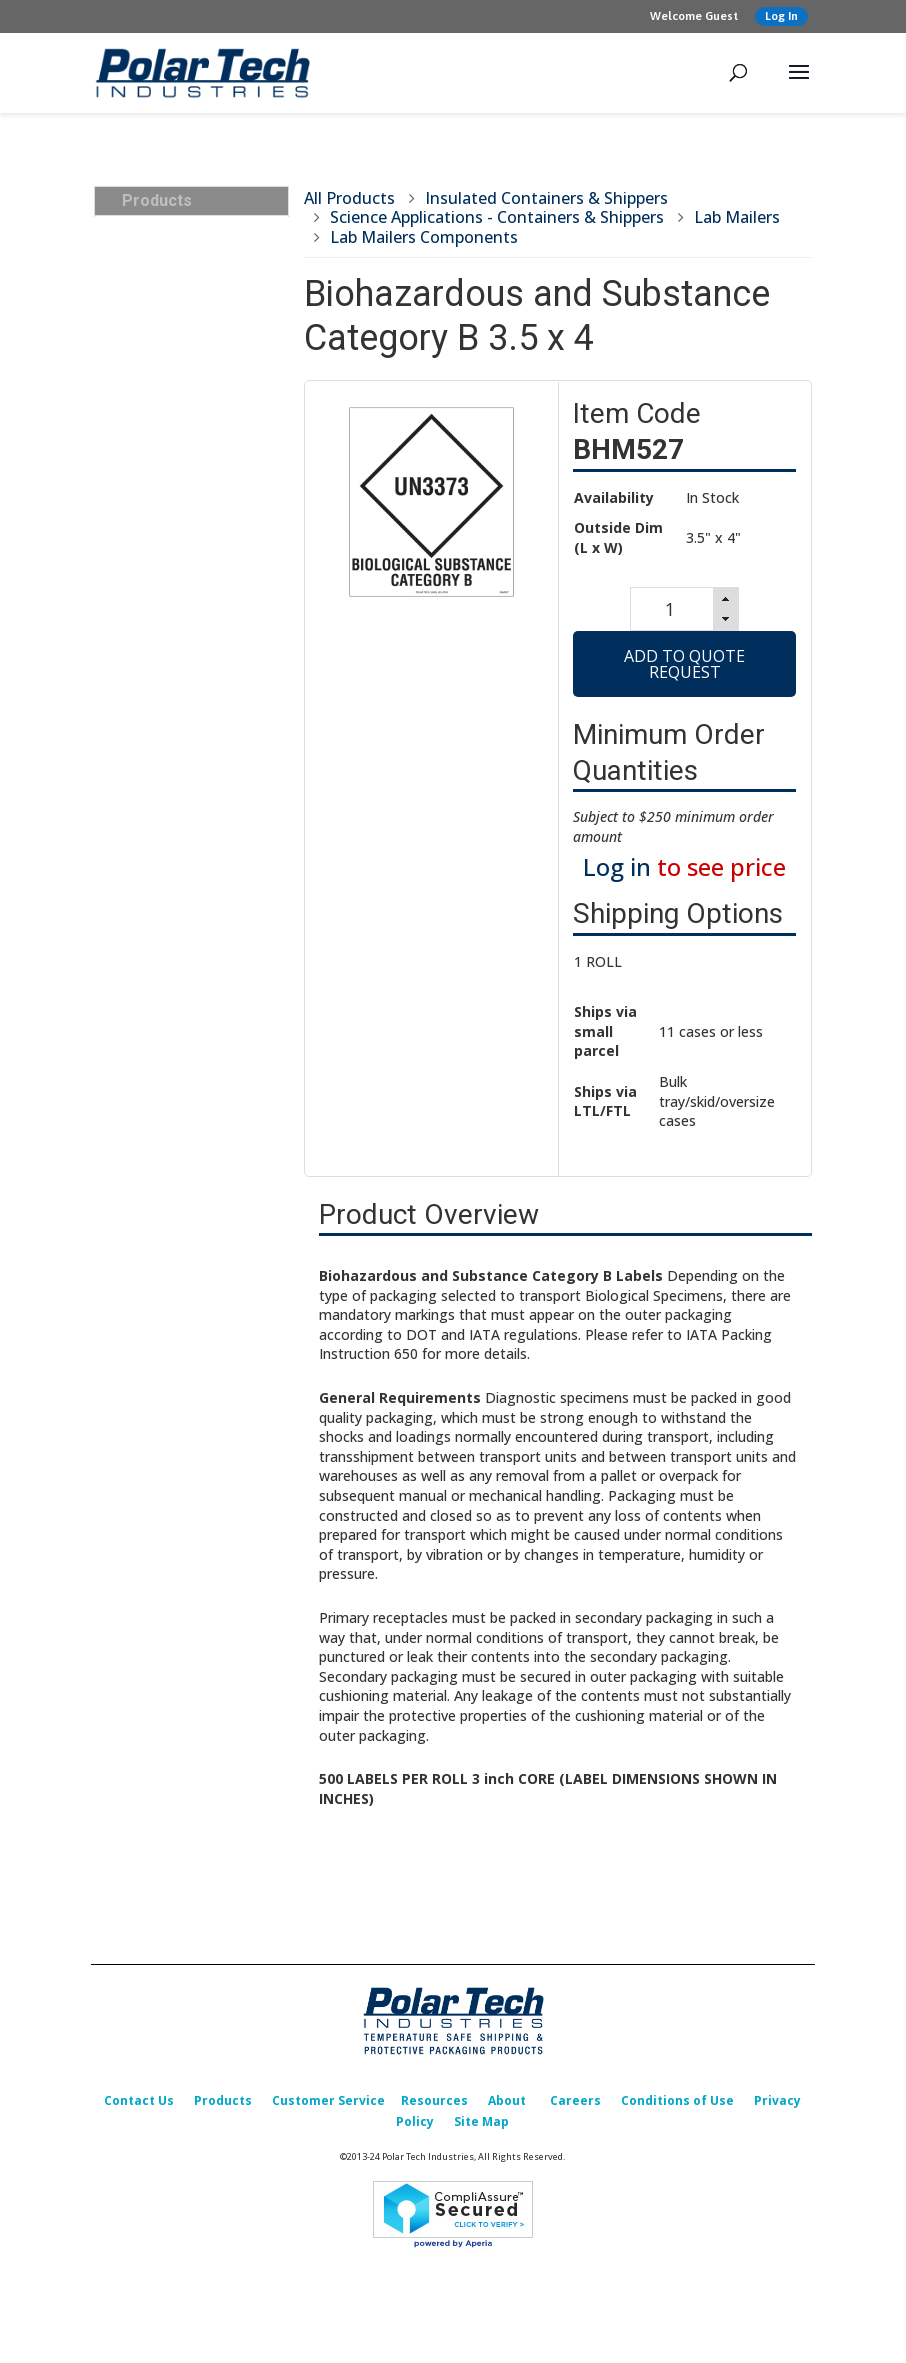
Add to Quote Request (684, 670)
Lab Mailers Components (424, 237)
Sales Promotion (179, 980)
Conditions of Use (677, 2107)
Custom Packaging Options (185, 868)
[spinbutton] (668, 612)
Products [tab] (149, 200)
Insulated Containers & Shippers (199, 291)
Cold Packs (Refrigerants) (169, 505)
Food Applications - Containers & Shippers (203, 385)
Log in (617, 872)
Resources (434, 2107)
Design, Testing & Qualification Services (194, 822)
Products (223, 2107)
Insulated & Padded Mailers (188, 552)
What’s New (163, 952)
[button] (728, 600)
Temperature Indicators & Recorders (201, 626)
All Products (349, 198)
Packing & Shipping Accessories (186, 729)
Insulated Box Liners (191, 589)
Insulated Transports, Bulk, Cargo (194, 244)
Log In (781, 16)
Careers (575, 2107)
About (507, 2107)
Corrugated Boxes (184, 692)
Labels (146, 664)
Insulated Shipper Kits (200, 468)
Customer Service (328, 2107)
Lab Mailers (737, 217)
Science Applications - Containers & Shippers (203, 338)
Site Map (481, 2128)
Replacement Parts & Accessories (194, 915)
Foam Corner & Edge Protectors (193, 776)
